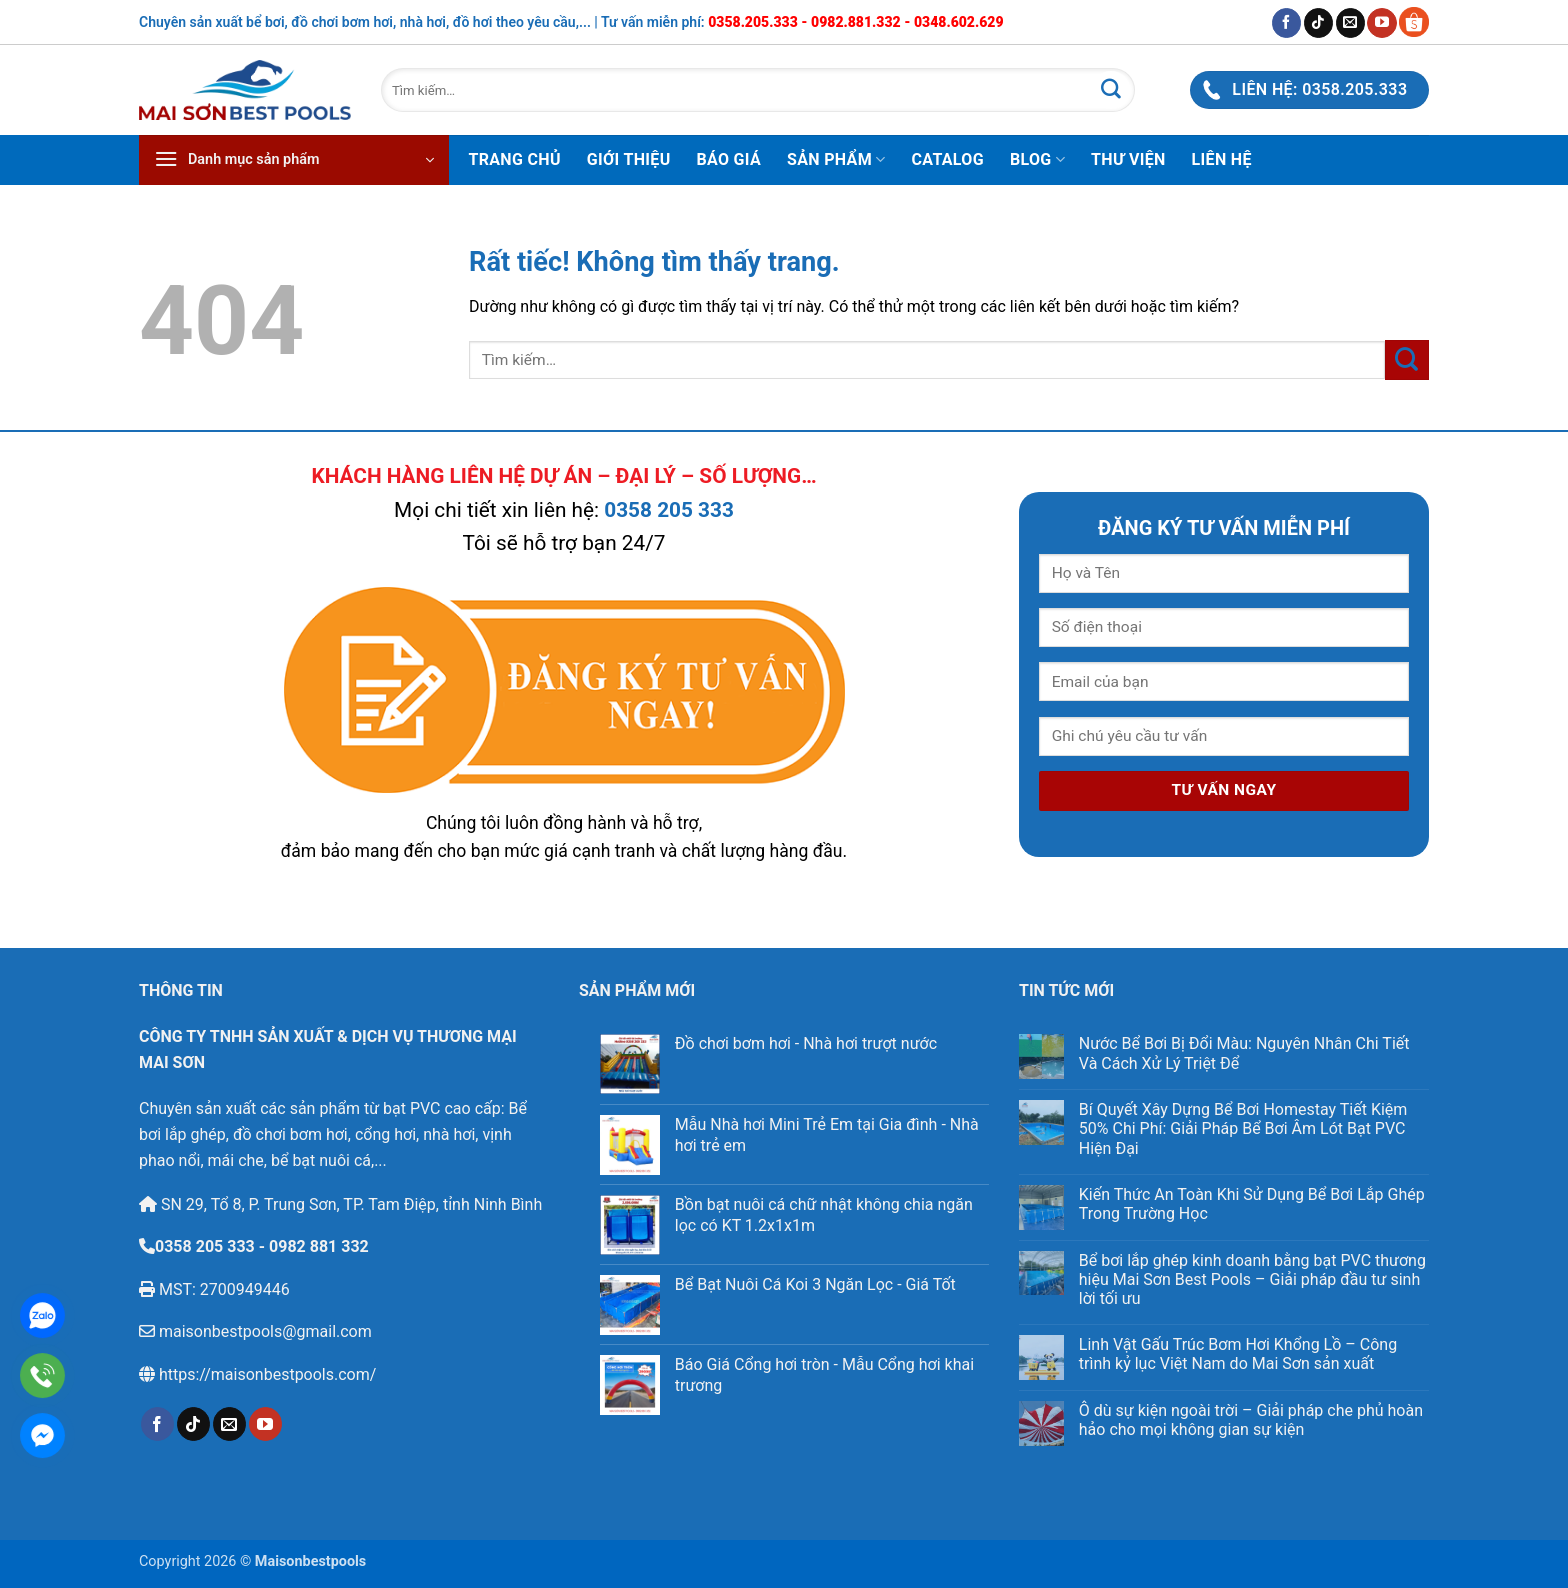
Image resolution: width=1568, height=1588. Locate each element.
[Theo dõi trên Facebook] (1286, 23)
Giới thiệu (629, 159)
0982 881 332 (319, 1246)
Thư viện (1128, 159)
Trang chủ (515, 159)
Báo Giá (729, 159)
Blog (1037, 160)
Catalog (948, 159)
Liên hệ (1222, 159)
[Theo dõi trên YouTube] (1381, 23)
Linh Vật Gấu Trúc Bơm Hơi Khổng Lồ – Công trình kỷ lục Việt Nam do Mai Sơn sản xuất (1238, 1354)
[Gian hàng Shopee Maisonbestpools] (1413, 22)
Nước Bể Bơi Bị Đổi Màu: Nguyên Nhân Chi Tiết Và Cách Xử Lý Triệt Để (1244, 1053)
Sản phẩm (836, 160)
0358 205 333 (669, 510)
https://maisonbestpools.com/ (265, 1374)
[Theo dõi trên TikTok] (1318, 23)
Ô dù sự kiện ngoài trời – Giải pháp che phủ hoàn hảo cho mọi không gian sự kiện (1251, 1420)
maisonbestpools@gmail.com (263, 1331)
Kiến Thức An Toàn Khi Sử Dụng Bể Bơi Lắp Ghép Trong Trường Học (1252, 1204)
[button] (294, 160)
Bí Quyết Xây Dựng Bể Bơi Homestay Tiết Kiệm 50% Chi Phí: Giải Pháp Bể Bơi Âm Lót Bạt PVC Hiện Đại (1243, 1128)
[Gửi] (1111, 90)
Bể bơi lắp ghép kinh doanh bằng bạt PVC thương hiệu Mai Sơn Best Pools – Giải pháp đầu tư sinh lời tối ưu (1252, 1279)
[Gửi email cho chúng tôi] (1350, 23)
